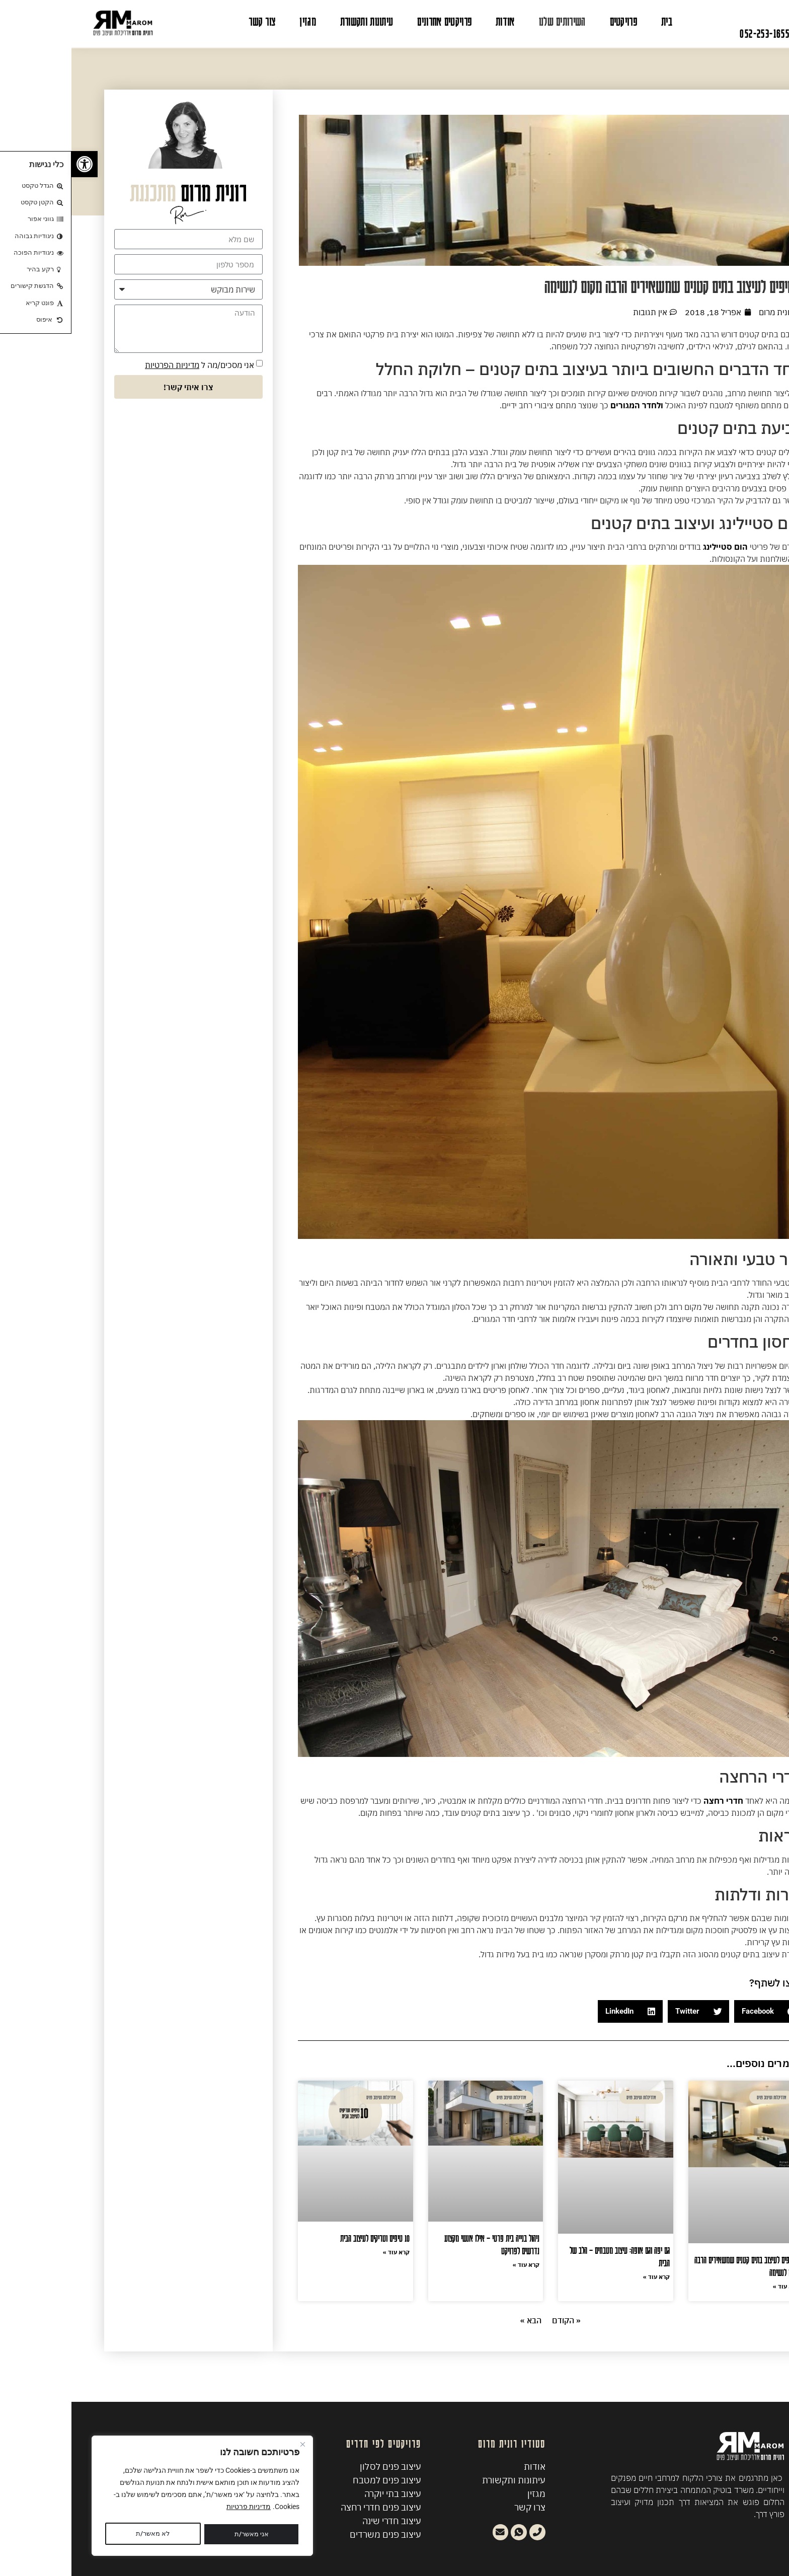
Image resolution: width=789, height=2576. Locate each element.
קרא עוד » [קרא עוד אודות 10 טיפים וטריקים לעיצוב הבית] (324, 2252)
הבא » (459, 2320)
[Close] (231, 2447)
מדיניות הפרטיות (100, 365)
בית (595, 21)
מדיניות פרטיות (177, 2509)
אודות (433, 21)
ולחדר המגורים (566, 405)
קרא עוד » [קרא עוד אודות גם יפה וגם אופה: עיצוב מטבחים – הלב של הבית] (585, 2276)
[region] (131, 2497)
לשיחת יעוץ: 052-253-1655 (717, 33)
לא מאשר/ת (176, 2534)
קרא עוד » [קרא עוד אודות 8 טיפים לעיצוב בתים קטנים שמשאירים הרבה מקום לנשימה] (714, 2286)
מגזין (236, 21)
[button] (697, 2011)
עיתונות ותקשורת (295, 21)
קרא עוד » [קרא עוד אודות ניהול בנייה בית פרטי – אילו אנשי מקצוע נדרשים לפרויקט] (454, 2264)
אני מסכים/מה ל (128, 365)
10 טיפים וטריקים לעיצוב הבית (303, 2238)
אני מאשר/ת (81, 2534)
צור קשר (190, 21)
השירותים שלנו (490, 21)
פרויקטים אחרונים (373, 21)
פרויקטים (552, 21)
